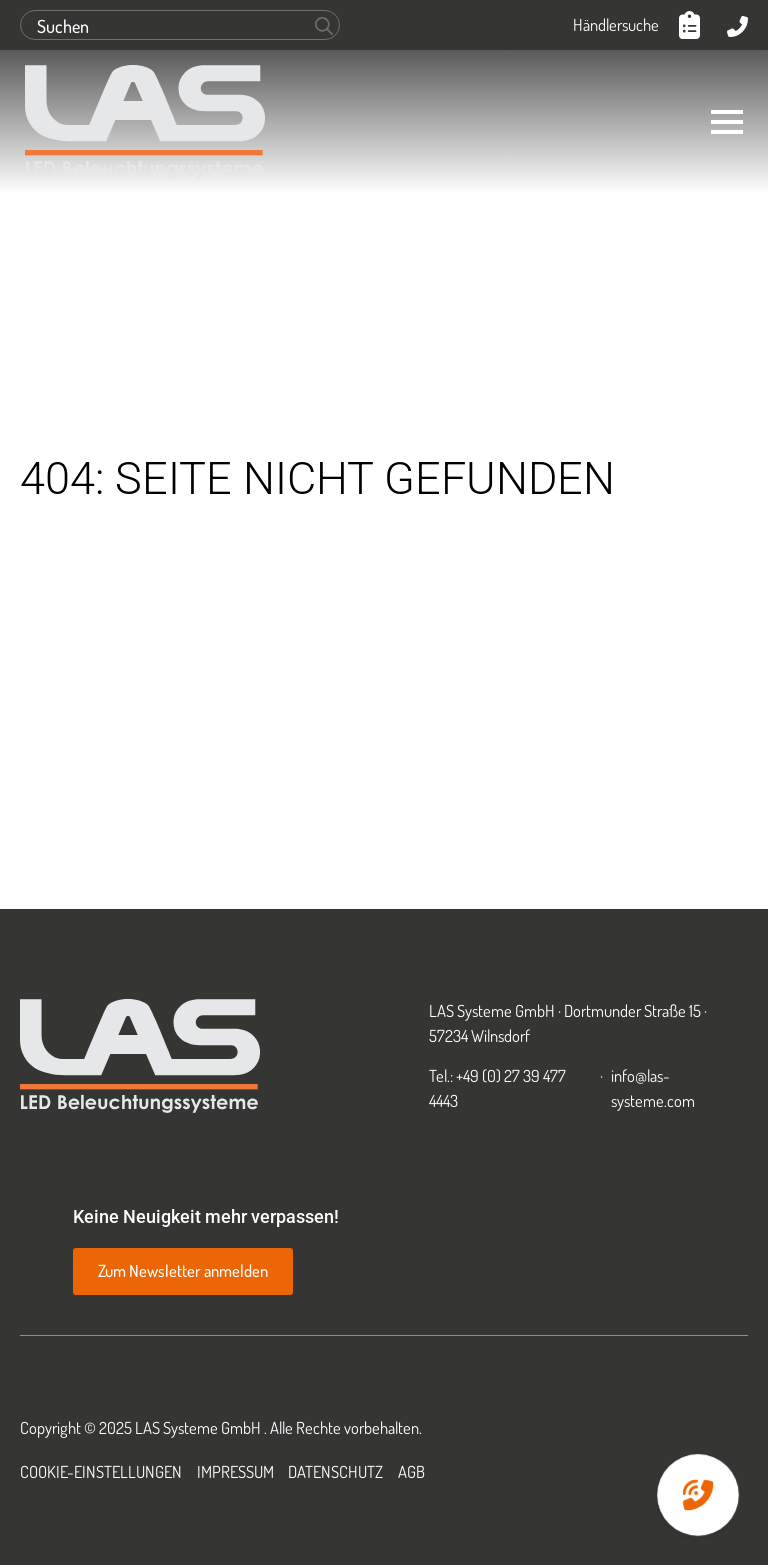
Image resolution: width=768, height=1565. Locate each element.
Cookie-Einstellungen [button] (101, 1471)
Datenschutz (335, 1471)
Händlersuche (616, 24)
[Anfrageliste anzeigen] (693, 25)
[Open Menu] (727, 122)
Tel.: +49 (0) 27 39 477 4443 (497, 1088)
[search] (324, 26)
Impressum (235, 1471)
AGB (411, 1471)
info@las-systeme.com (653, 1088)
